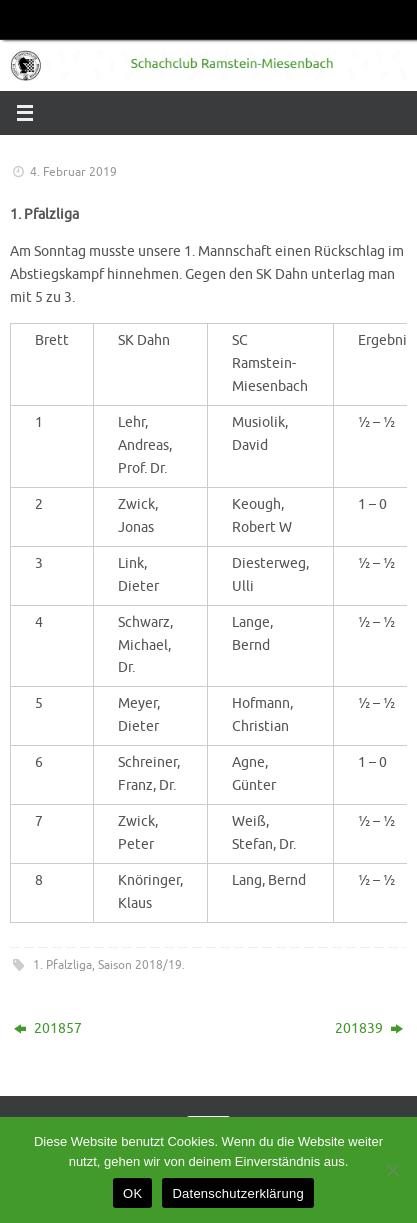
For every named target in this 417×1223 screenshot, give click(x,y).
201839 (369, 1028)
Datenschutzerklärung (237, 1193)
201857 (48, 1028)
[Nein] (392, 1170)
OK (132, 1193)
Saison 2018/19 (140, 965)
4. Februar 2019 (73, 172)
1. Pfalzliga (62, 965)
